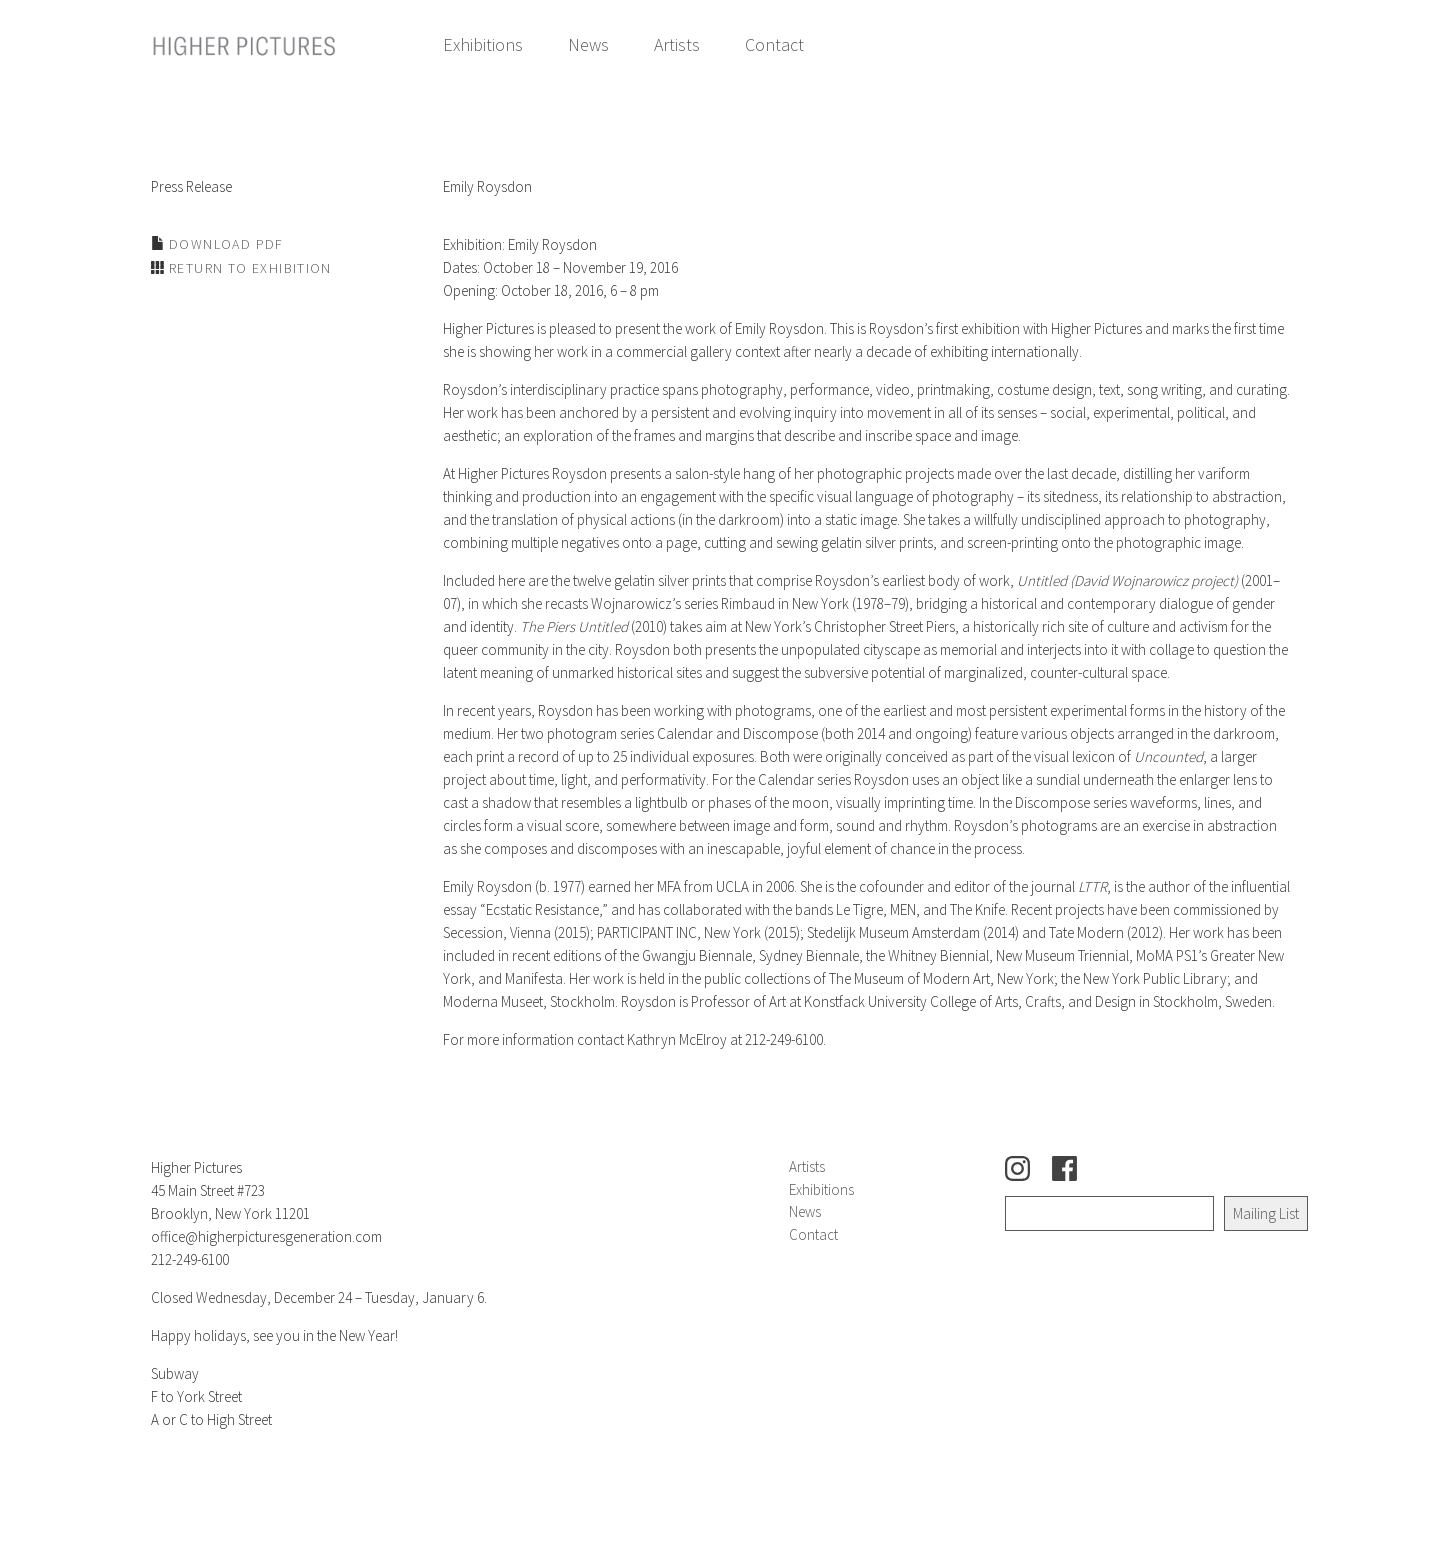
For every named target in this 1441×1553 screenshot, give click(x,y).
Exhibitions (483, 44)
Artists (677, 44)
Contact (774, 44)
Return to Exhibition (248, 268)
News (588, 44)
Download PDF (224, 244)
